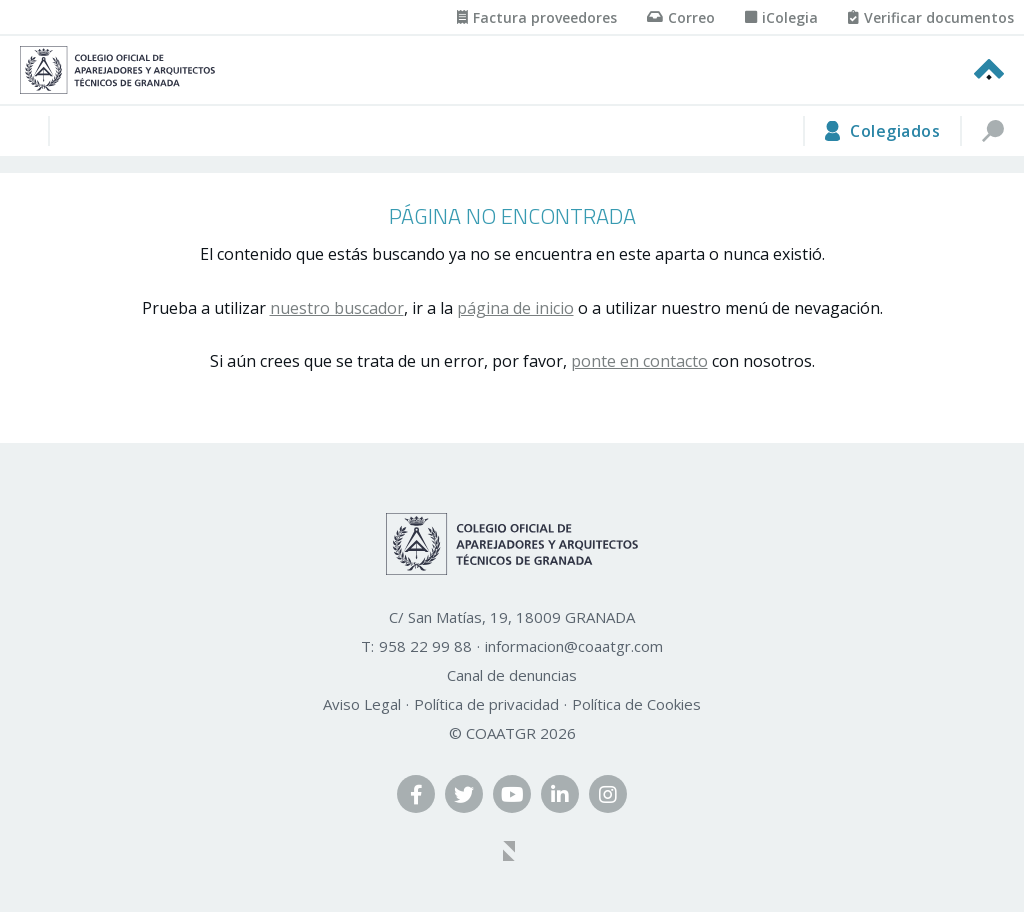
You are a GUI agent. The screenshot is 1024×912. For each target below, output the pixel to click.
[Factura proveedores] (537, 17)
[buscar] (992, 131)
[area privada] (881, 131)
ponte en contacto (639, 361)
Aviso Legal (362, 704)
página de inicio (515, 308)
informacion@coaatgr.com (574, 646)
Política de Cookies (636, 704)
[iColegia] (781, 17)
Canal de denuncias (512, 675)
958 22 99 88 (425, 646)
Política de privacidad (486, 704)
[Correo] (681, 17)
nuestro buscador (337, 308)
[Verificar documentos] (931, 17)
